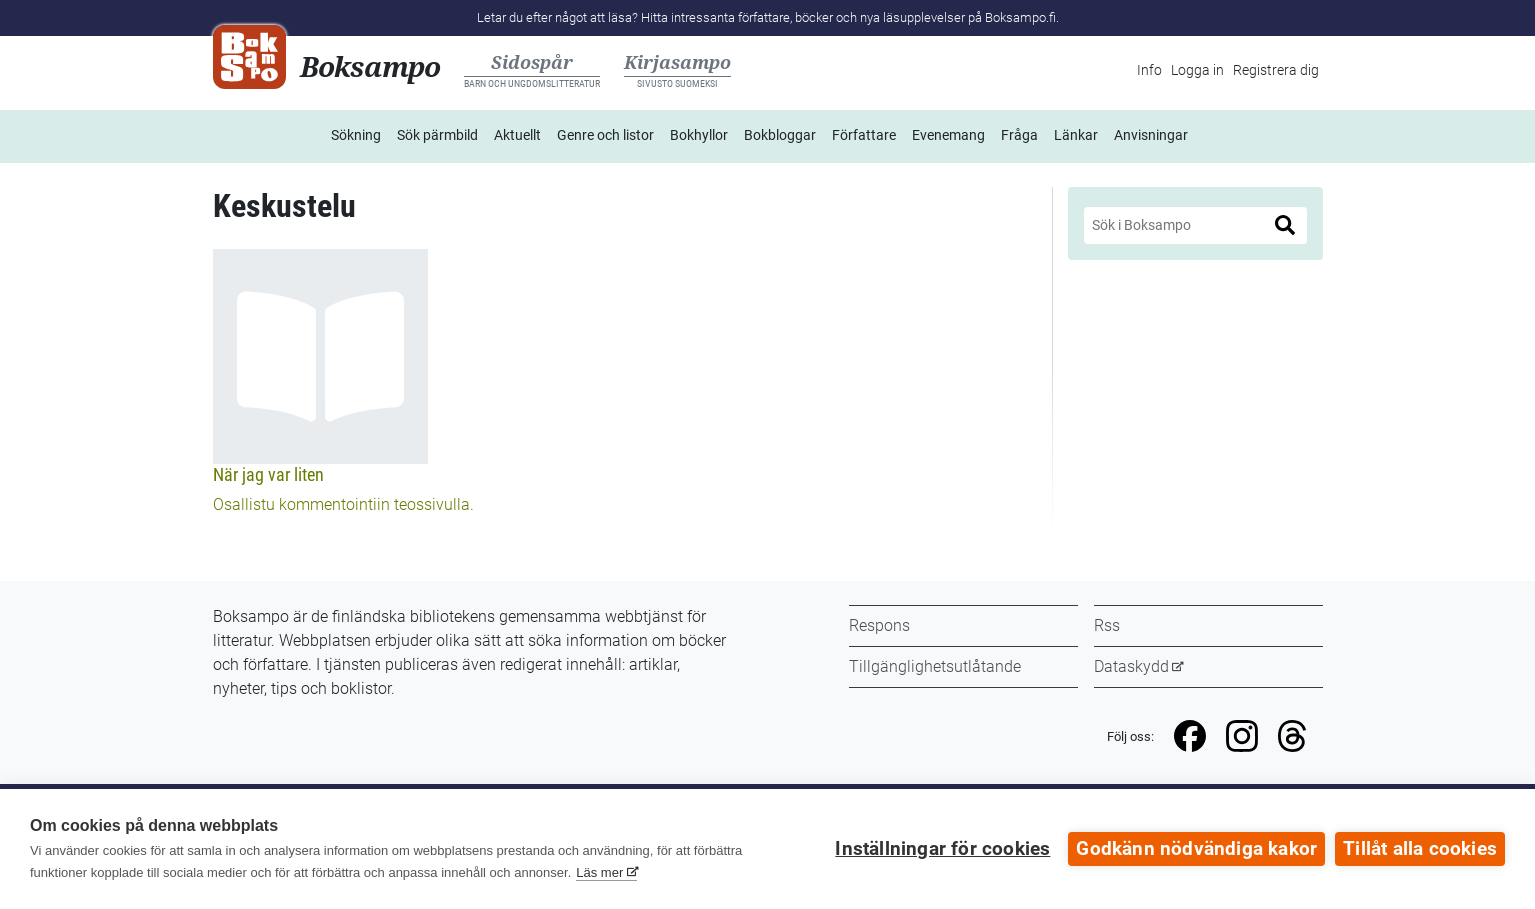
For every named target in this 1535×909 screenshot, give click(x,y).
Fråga (1019, 135)
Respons (879, 625)
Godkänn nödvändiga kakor (1196, 849)
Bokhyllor (699, 135)
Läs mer (599, 872)
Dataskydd (1131, 666)
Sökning (356, 135)
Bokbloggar (780, 135)
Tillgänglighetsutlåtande (935, 666)
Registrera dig (1276, 70)
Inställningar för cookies (942, 849)
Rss (1107, 625)
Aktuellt (517, 135)
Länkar (1076, 135)
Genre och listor (605, 135)
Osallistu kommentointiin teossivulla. (343, 504)
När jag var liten (268, 474)
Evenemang (948, 135)
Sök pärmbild (437, 135)
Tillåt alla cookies (1420, 849)
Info (1149, 70)
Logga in (1197, 70)
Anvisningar (1151, 135)
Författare (864, 135)
